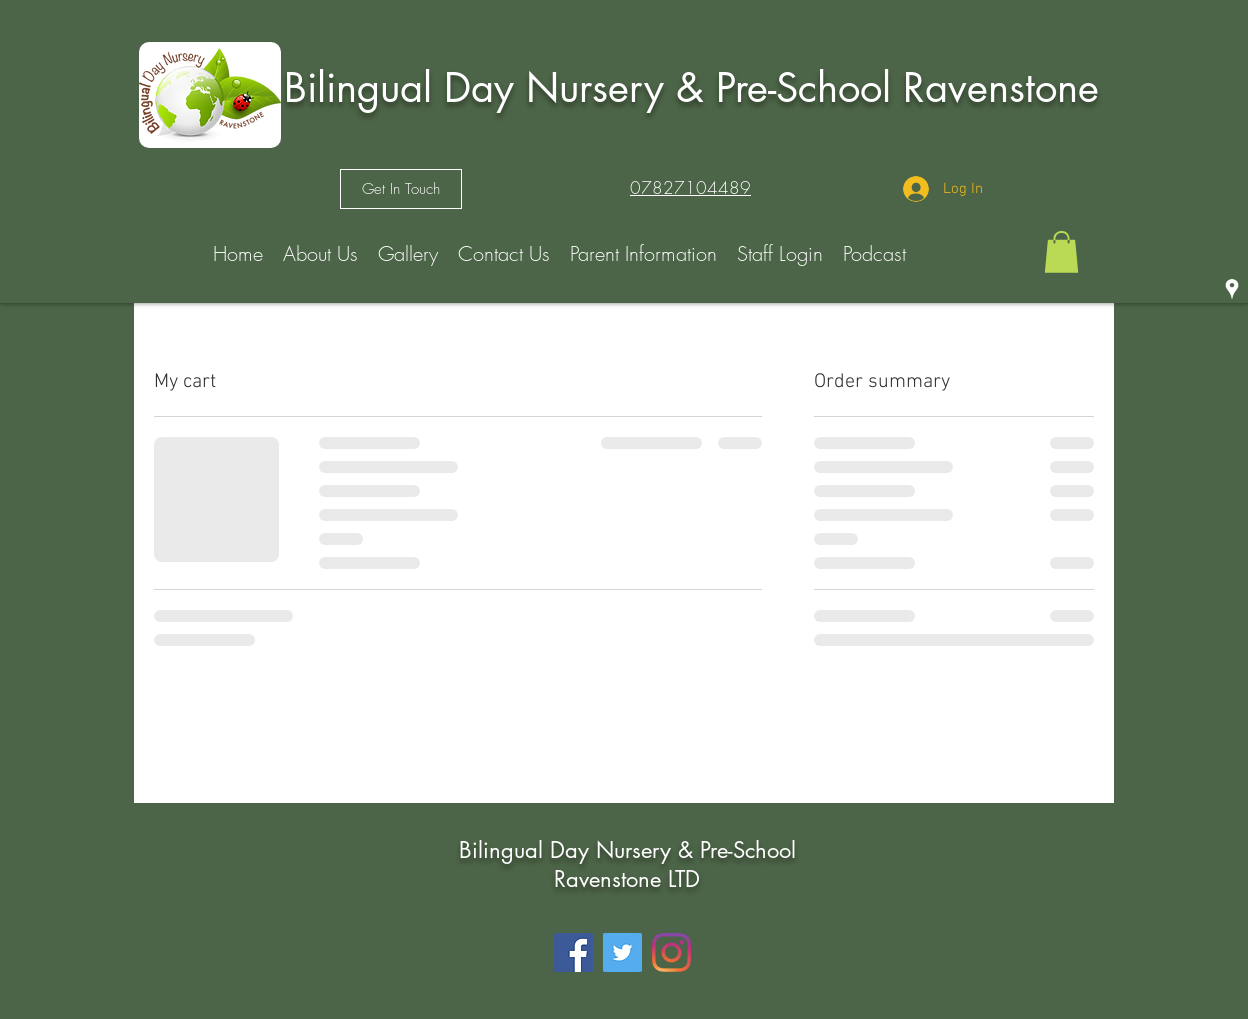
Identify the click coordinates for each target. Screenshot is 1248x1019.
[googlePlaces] (1232, 289)
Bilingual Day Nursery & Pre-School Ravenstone (691, 88)
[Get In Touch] (401, 189)
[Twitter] (622, 952)
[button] (1061, 252)
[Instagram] (671, 952)
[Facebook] (573, 952)
